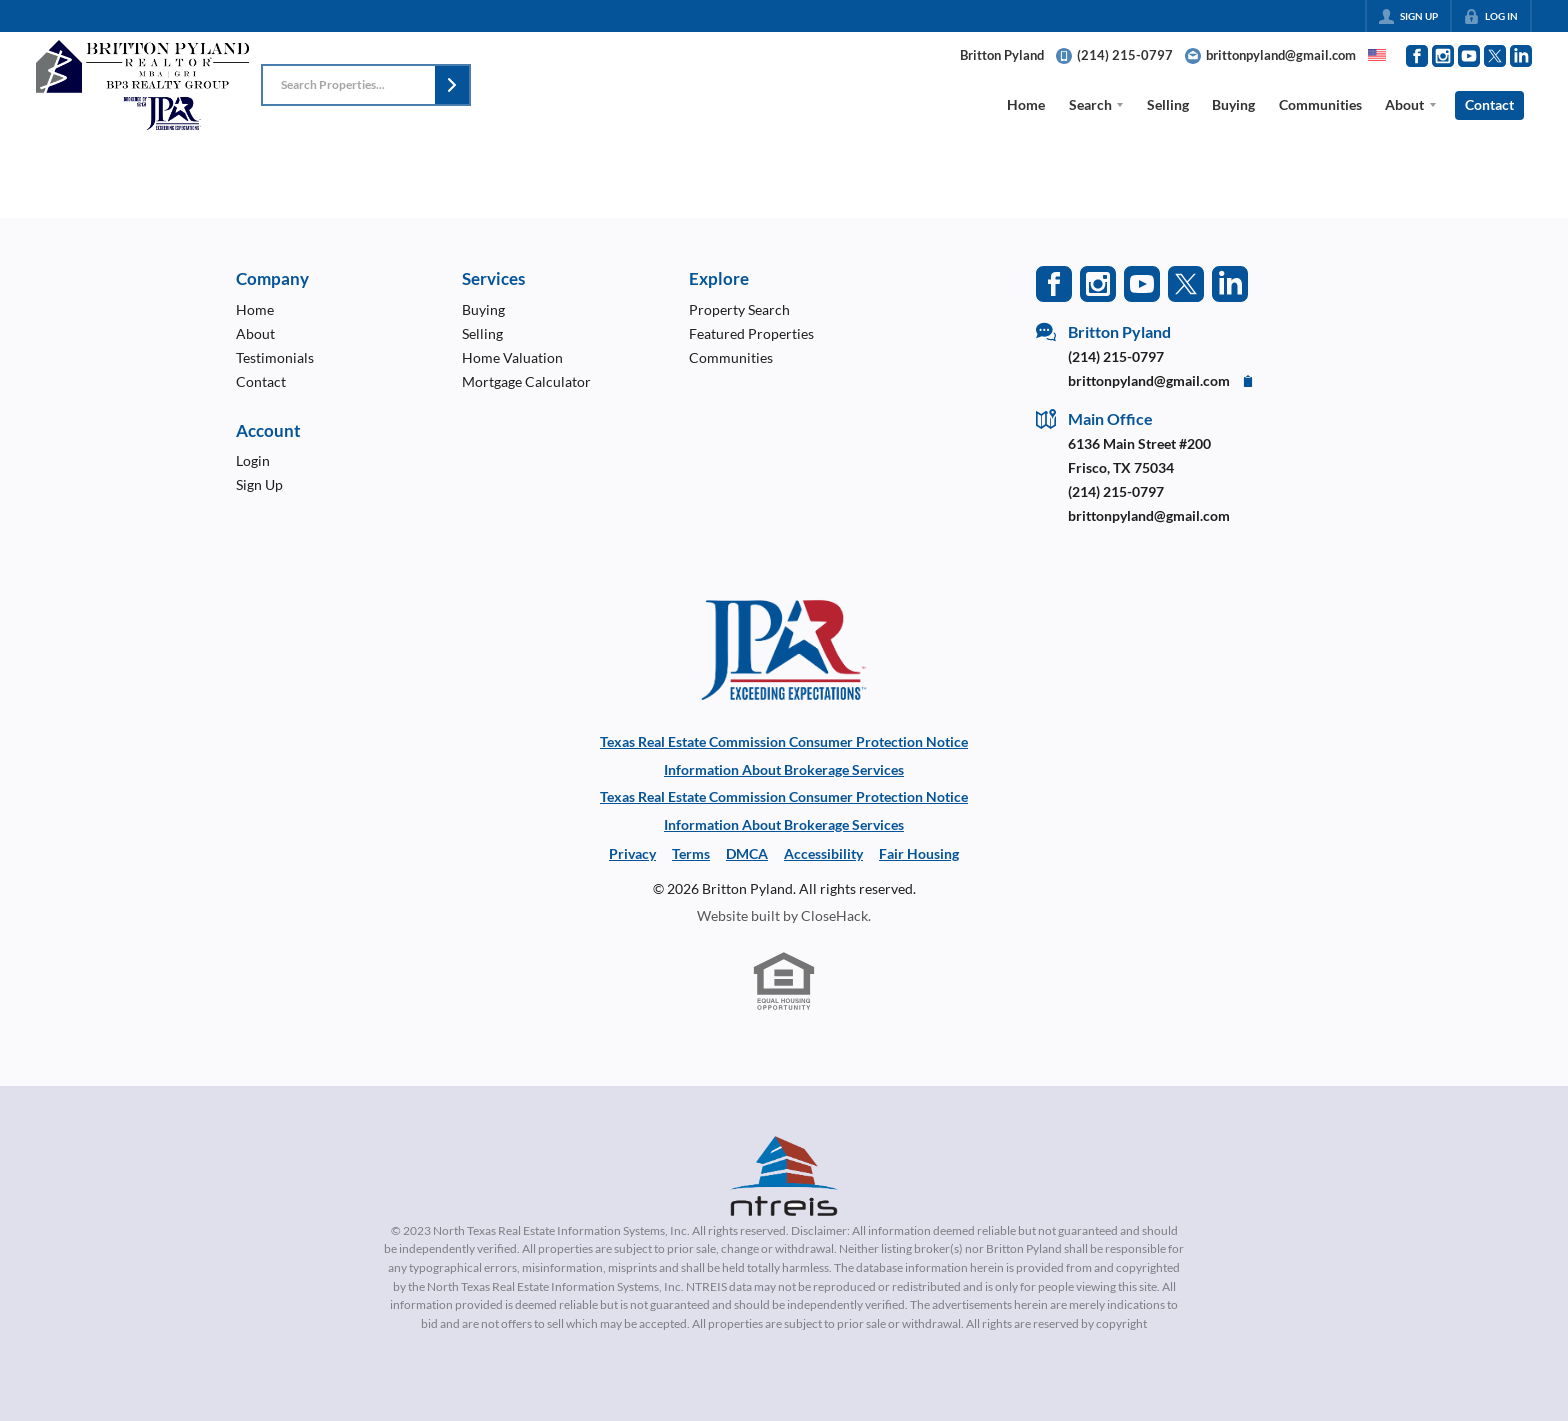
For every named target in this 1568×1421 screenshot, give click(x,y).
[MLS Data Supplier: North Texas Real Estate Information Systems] (784, 1176)
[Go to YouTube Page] (1469, 56)
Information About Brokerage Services (784, 769)
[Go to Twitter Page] (1495, 56)
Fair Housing (919, 853)
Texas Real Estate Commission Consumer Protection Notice (784, 741)
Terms (691, 853)
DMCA (747, 853)
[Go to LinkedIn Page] (1521, 56)
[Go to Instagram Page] (1443, 56)
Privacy (632, 853)
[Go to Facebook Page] (1417, 56)
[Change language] (1377, 55)
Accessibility (823, 853)
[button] (452, 85)
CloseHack (834, 915)
